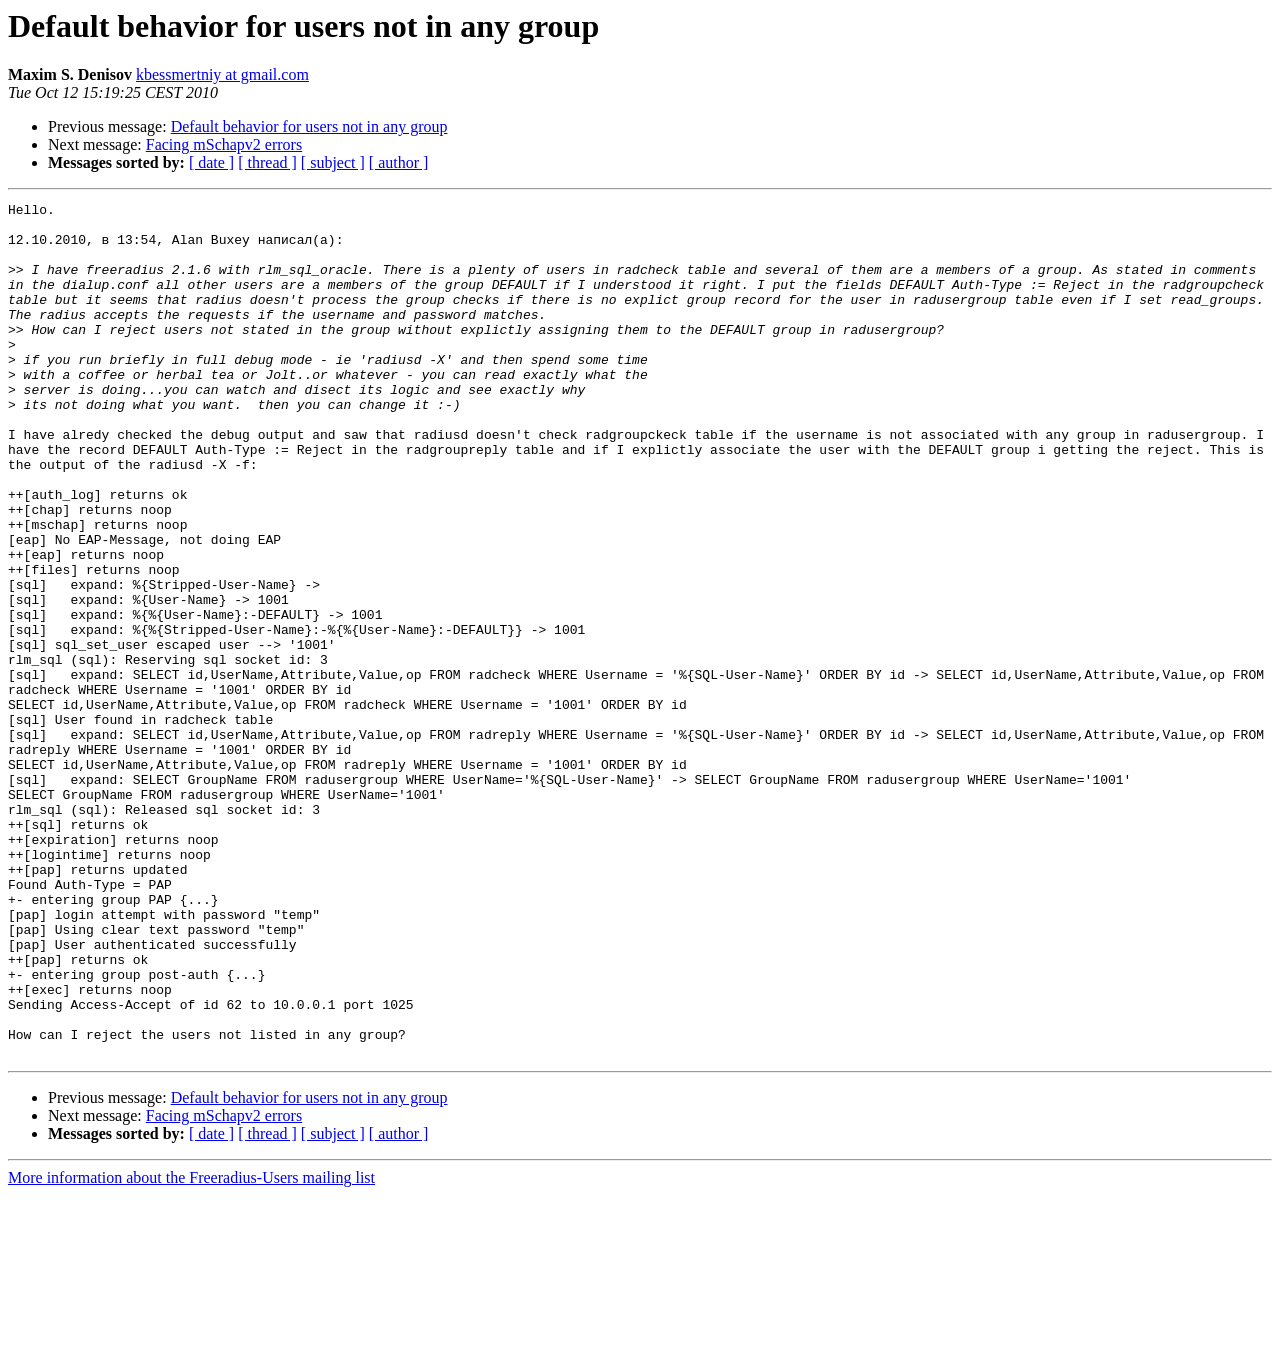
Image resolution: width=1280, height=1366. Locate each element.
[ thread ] (267, 162)
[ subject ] (333, 162)
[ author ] (399, 162)
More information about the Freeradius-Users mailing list (191, 1348)
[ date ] (211, 162)
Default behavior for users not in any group (309, 126)
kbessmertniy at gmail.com (222, 74)
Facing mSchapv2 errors (224, 144)
